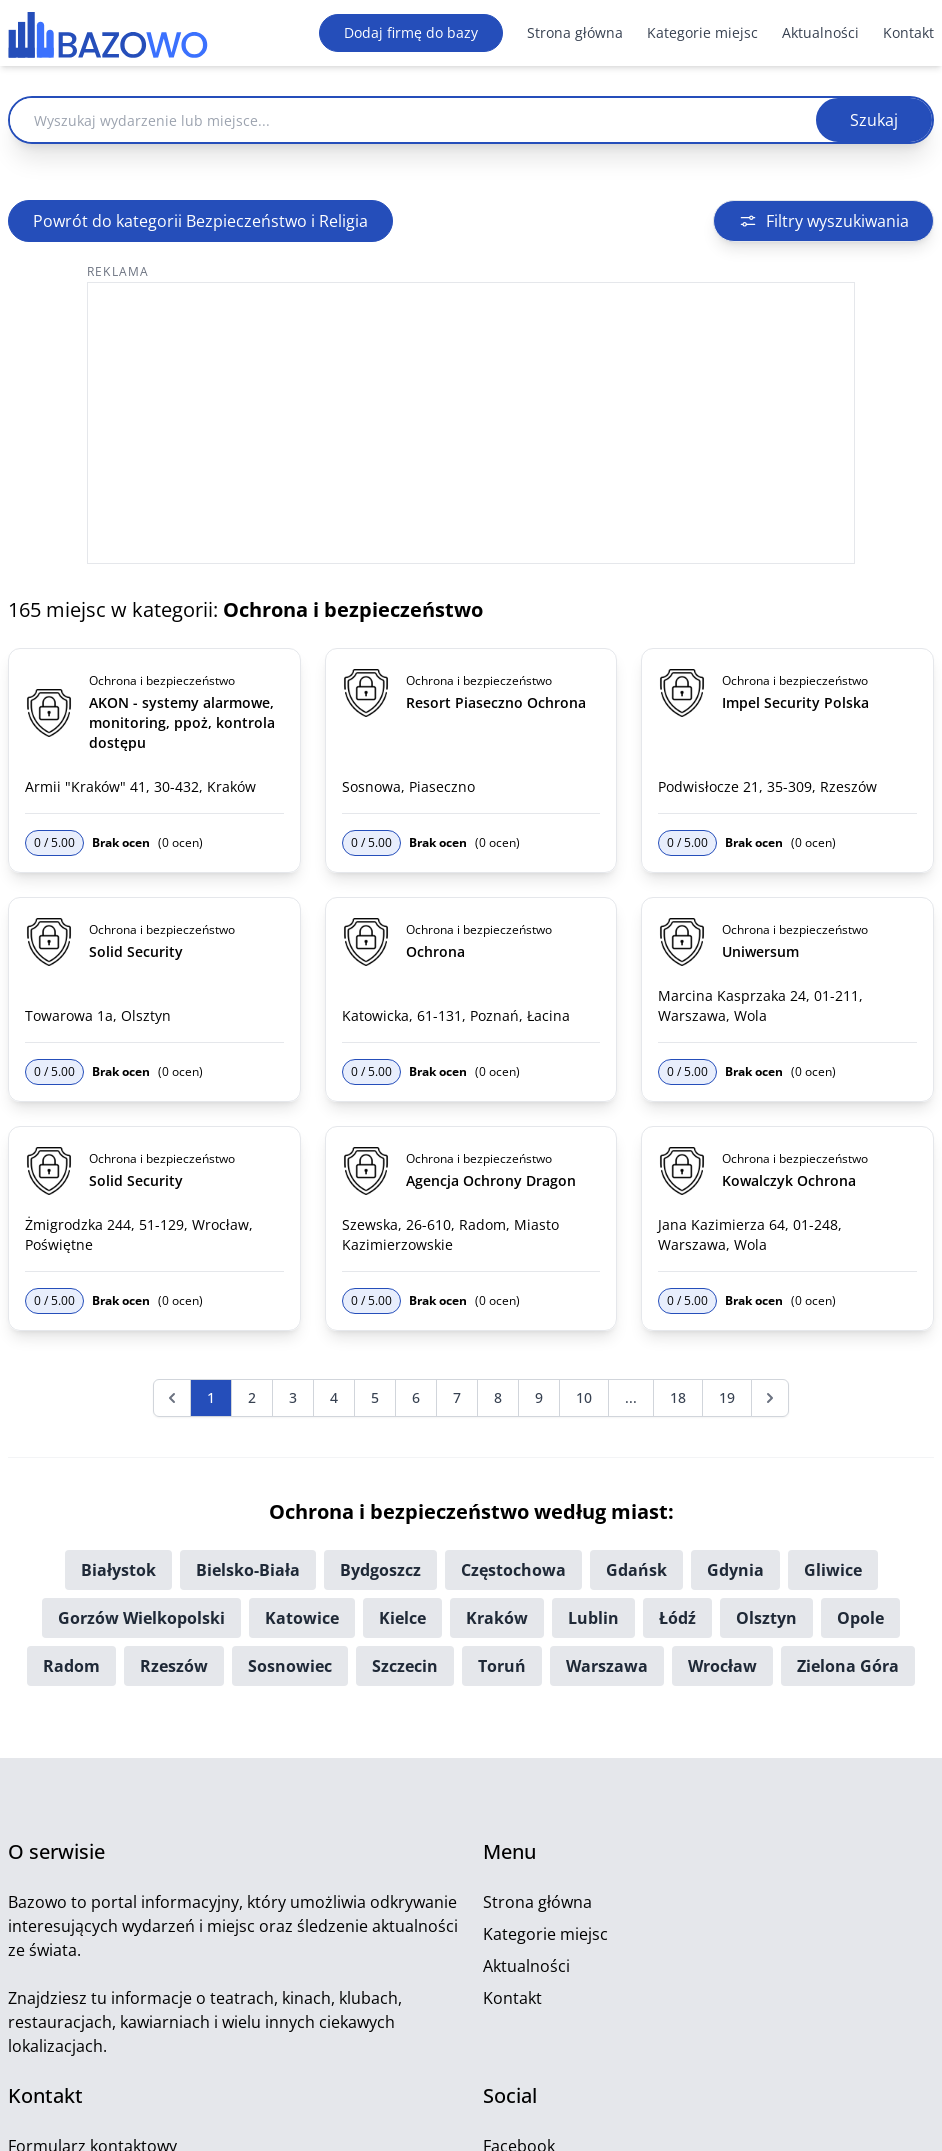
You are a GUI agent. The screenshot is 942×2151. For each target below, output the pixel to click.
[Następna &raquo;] (770, 1398)
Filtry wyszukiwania (823, 221)
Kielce (402, 1618)
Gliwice (833, 1570)
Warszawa (607, 1666)
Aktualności (820, 32)
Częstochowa (513, 1570)
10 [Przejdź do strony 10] (584, 1397)
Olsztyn (766, 1618)
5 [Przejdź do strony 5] (375, 1397)
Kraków (497, 1618)
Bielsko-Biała (248, 1570)
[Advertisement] (471, 423)
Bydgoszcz (380, 1570)
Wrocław (722, 1666)
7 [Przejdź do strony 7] (457, 1397)
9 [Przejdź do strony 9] (539, 1397)
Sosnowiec (290, 1666)
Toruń (502, 1666)
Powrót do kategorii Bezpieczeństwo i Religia (200, 221)
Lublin (593, 1618)
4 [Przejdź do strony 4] (334, 1397)
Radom (71, 1666)
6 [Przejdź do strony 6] (416, 1397)
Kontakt (908, 32)
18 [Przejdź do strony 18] (678, 1397)
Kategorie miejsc (702, 32)
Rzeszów (174, 1666)
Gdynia (735, 1570)
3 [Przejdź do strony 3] (293, 1397)
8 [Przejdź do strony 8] (498, 1397)
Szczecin (405, 1666)
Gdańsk (636, 1570)
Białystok (118, 1570)
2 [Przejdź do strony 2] (252, 1397)
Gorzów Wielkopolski (141, 1618)
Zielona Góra (848, 1666)
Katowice (302, 1618)
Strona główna (575, 32)
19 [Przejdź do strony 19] (727, 1397)
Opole (860, 1618)
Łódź (677, 1618)
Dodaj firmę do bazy (411, 32)
